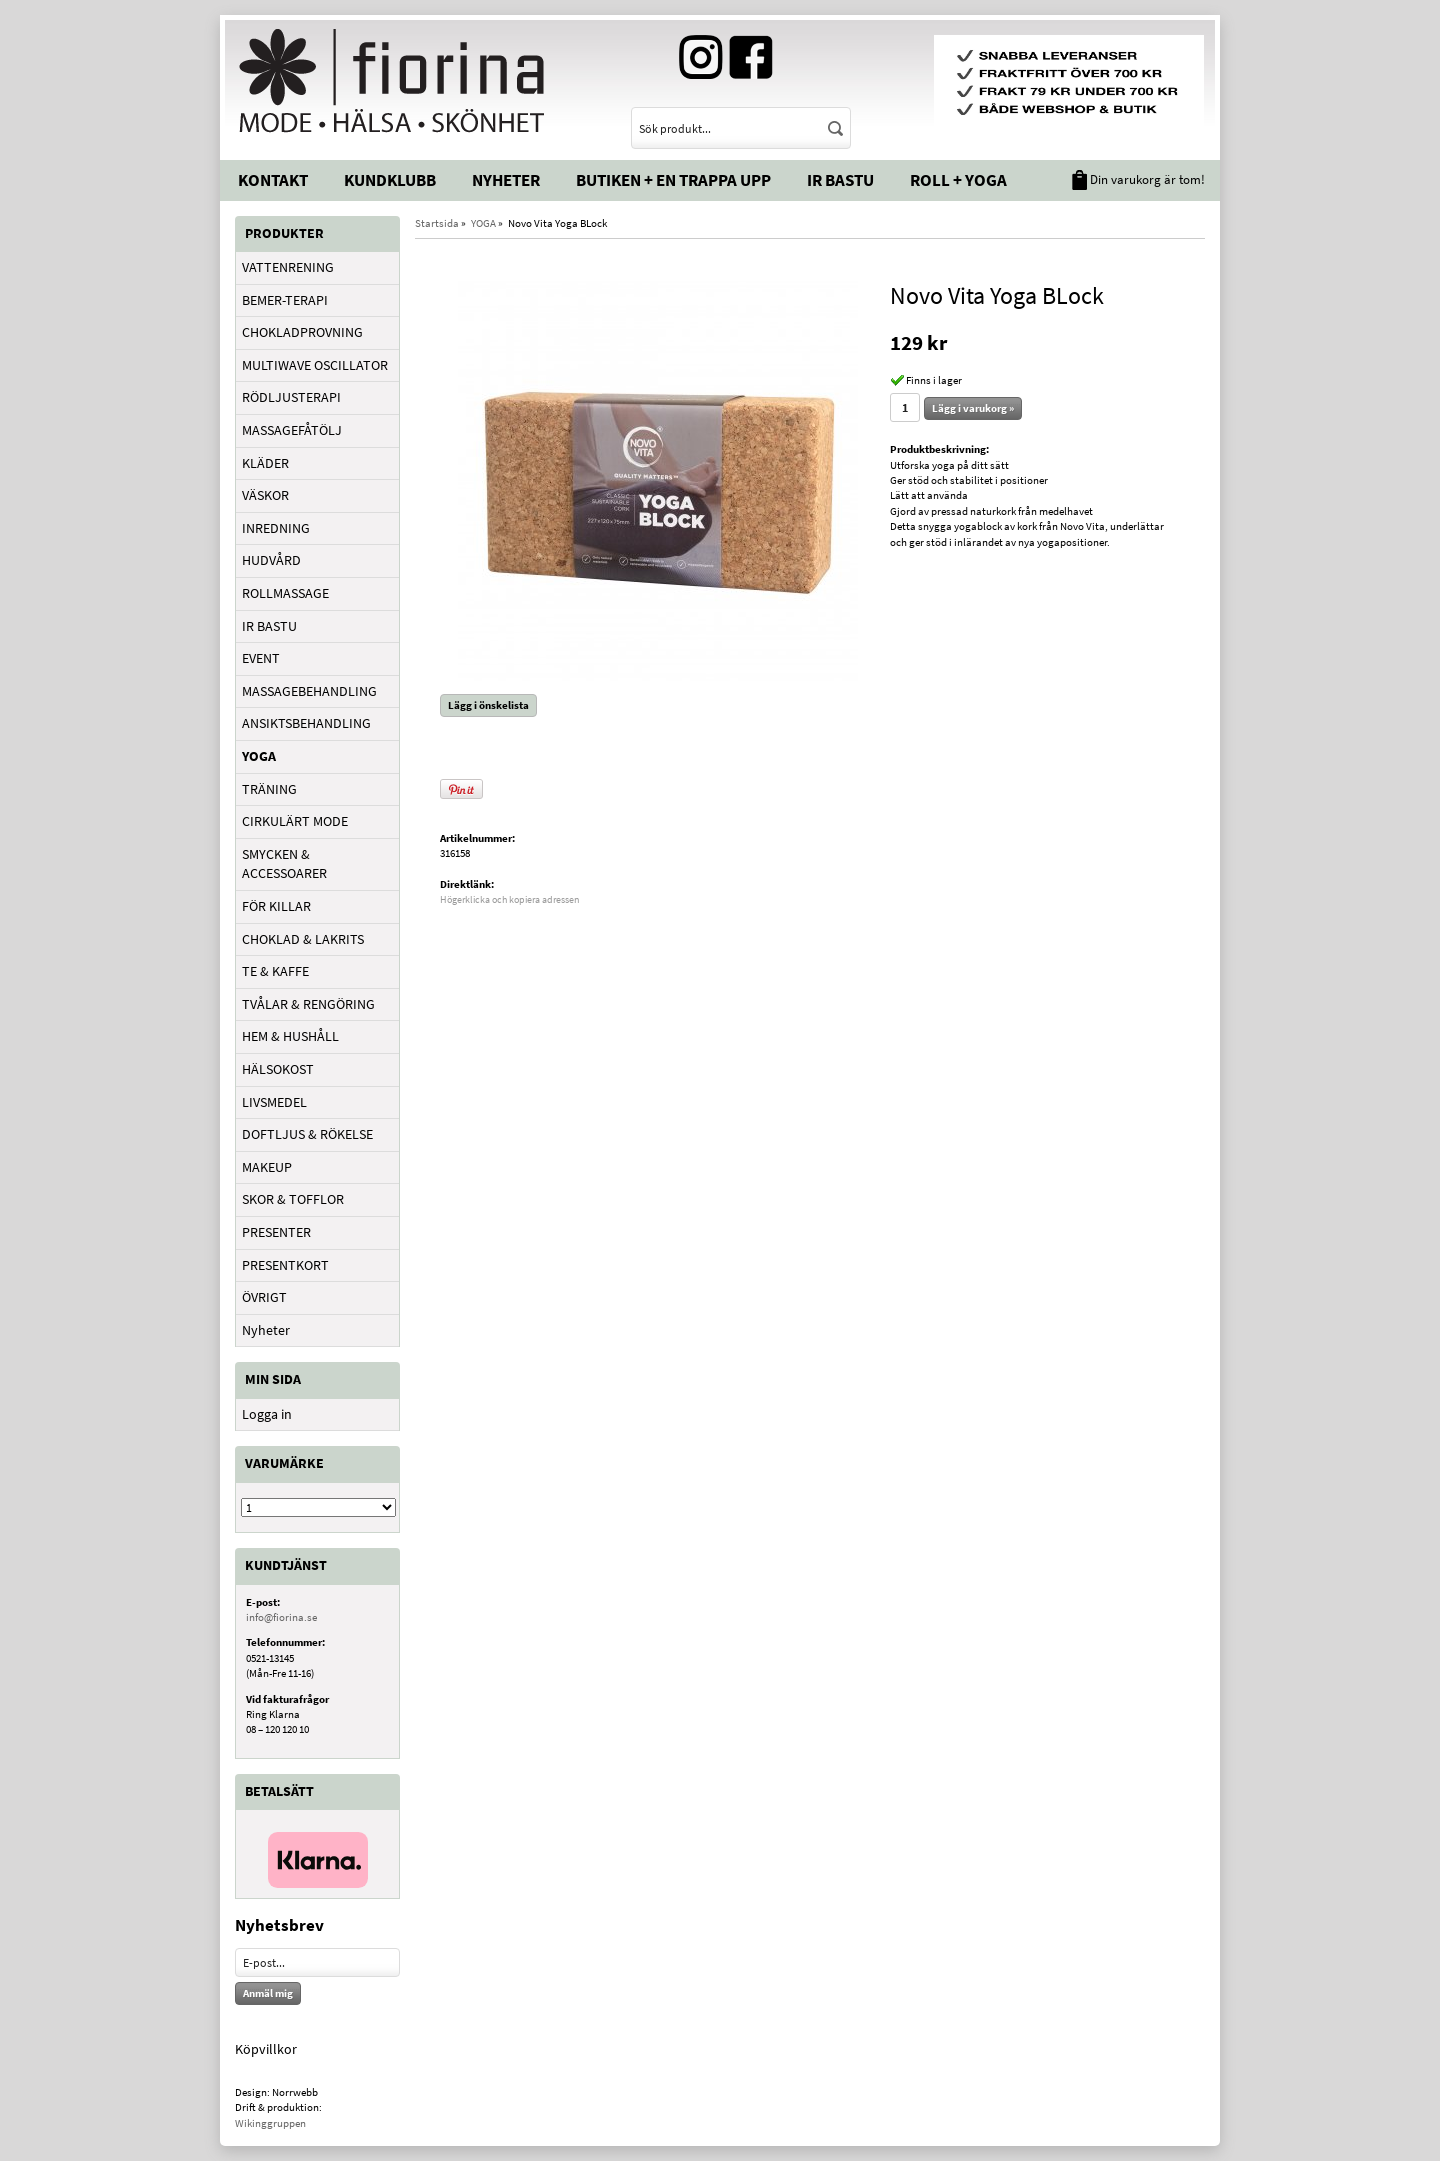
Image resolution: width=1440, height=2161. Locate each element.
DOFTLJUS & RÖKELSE (307, 1134)
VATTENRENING (288, 267)
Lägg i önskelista (488, 705)
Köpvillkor (266, 2049)
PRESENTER (276, 1232)
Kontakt (273, 180)
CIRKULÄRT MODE (295, 821)
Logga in (267, 1414)
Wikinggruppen (270, 2123)
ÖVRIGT (264, 1297)
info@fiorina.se (281, 1617)
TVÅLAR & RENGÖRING (308, 1004)
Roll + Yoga (958, 180)
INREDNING (276, 528)
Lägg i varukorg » (973, 408)
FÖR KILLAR (276, 906)
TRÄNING (269, 789)
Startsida (437, 223)
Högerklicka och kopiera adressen (509, 899)
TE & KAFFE (275, 971)
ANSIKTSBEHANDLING (306, 723)
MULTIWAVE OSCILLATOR (315, 365)
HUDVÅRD (271, 560)
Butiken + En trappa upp (673, 180)
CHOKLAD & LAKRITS (303, 939)
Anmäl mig (268, 1993)
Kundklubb (390, 180)
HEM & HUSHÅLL (290, 1036)
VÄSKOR (265, 495)
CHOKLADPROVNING (302, 332)
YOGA (259, 756)
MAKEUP (267, 1167)
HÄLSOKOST (278, 1069)
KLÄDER (265, 463)
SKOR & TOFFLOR (293, 1199)
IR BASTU (269, 626)
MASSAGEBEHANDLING (309, 691)
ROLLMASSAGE (285, 593)
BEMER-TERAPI (285, 300)
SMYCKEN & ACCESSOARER (284, 864)
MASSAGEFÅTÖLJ (292, 430)
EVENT (261, 658)
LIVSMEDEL (274, 1102)
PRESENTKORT (285, 1265)
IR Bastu (840, 180)
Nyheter (506, 180)
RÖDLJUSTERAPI (291, 397)
